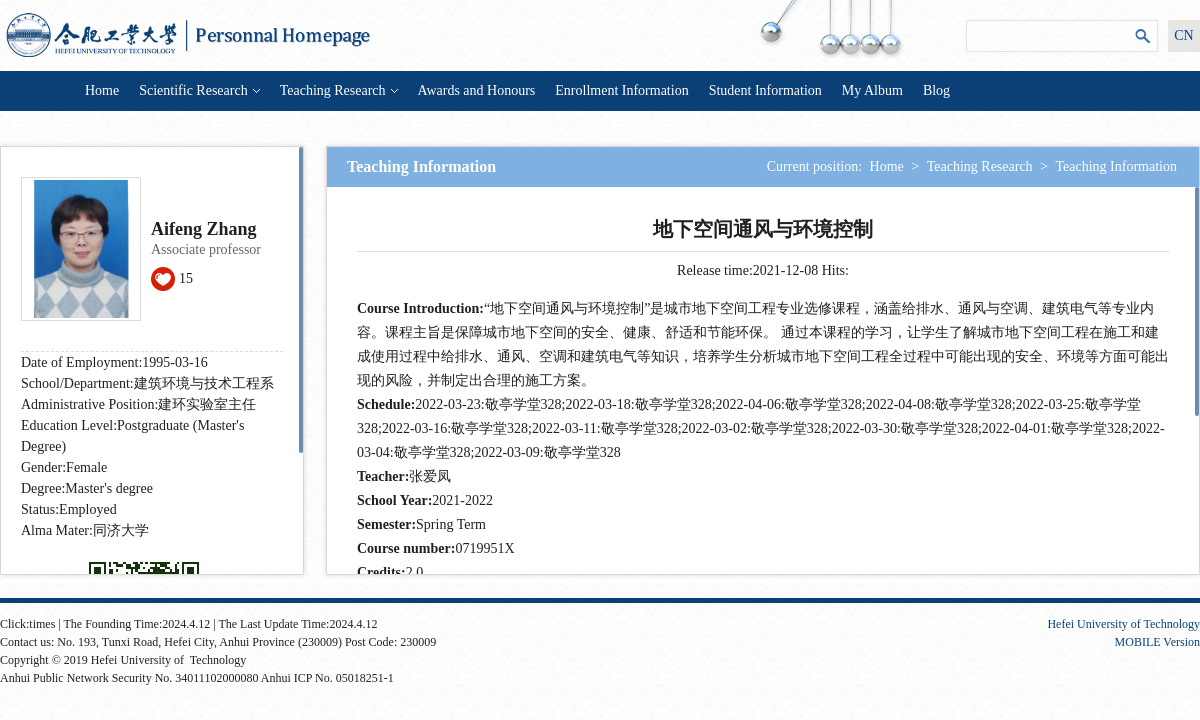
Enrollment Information (621, 90)
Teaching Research (339, 90)
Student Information (765, 90)
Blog (936, 90)
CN (1183, 35)
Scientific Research (199, 90)
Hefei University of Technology (1123, 624)
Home (102, 90)
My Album (872, 90)
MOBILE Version (1157, 642)
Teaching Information (1116, 166)
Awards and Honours (477, 90)
